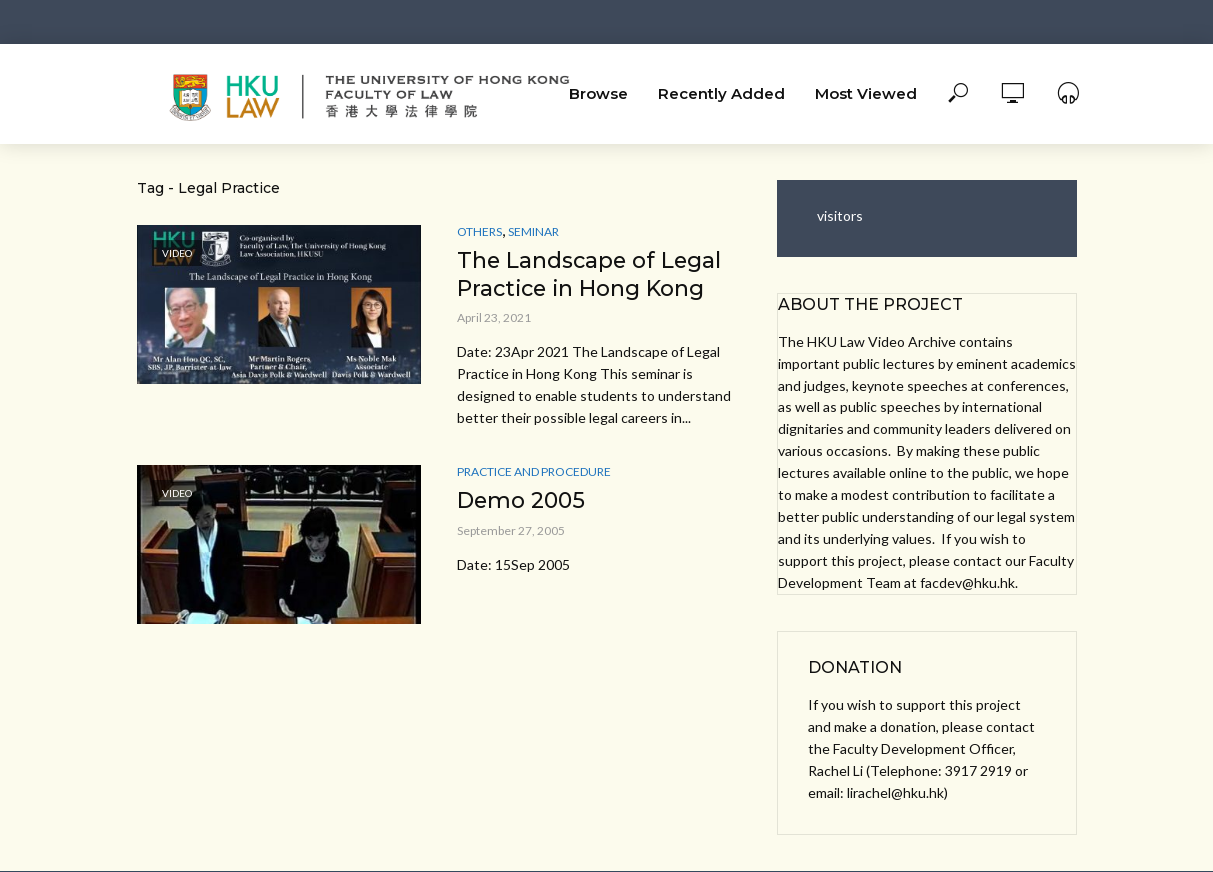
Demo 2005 (522, 501)
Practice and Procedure (534, 472)
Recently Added (721, 93)
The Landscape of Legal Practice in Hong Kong (591, 274)
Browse (598, 93)
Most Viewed (866, 93)
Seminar (533, 231)
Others (479, 231)
